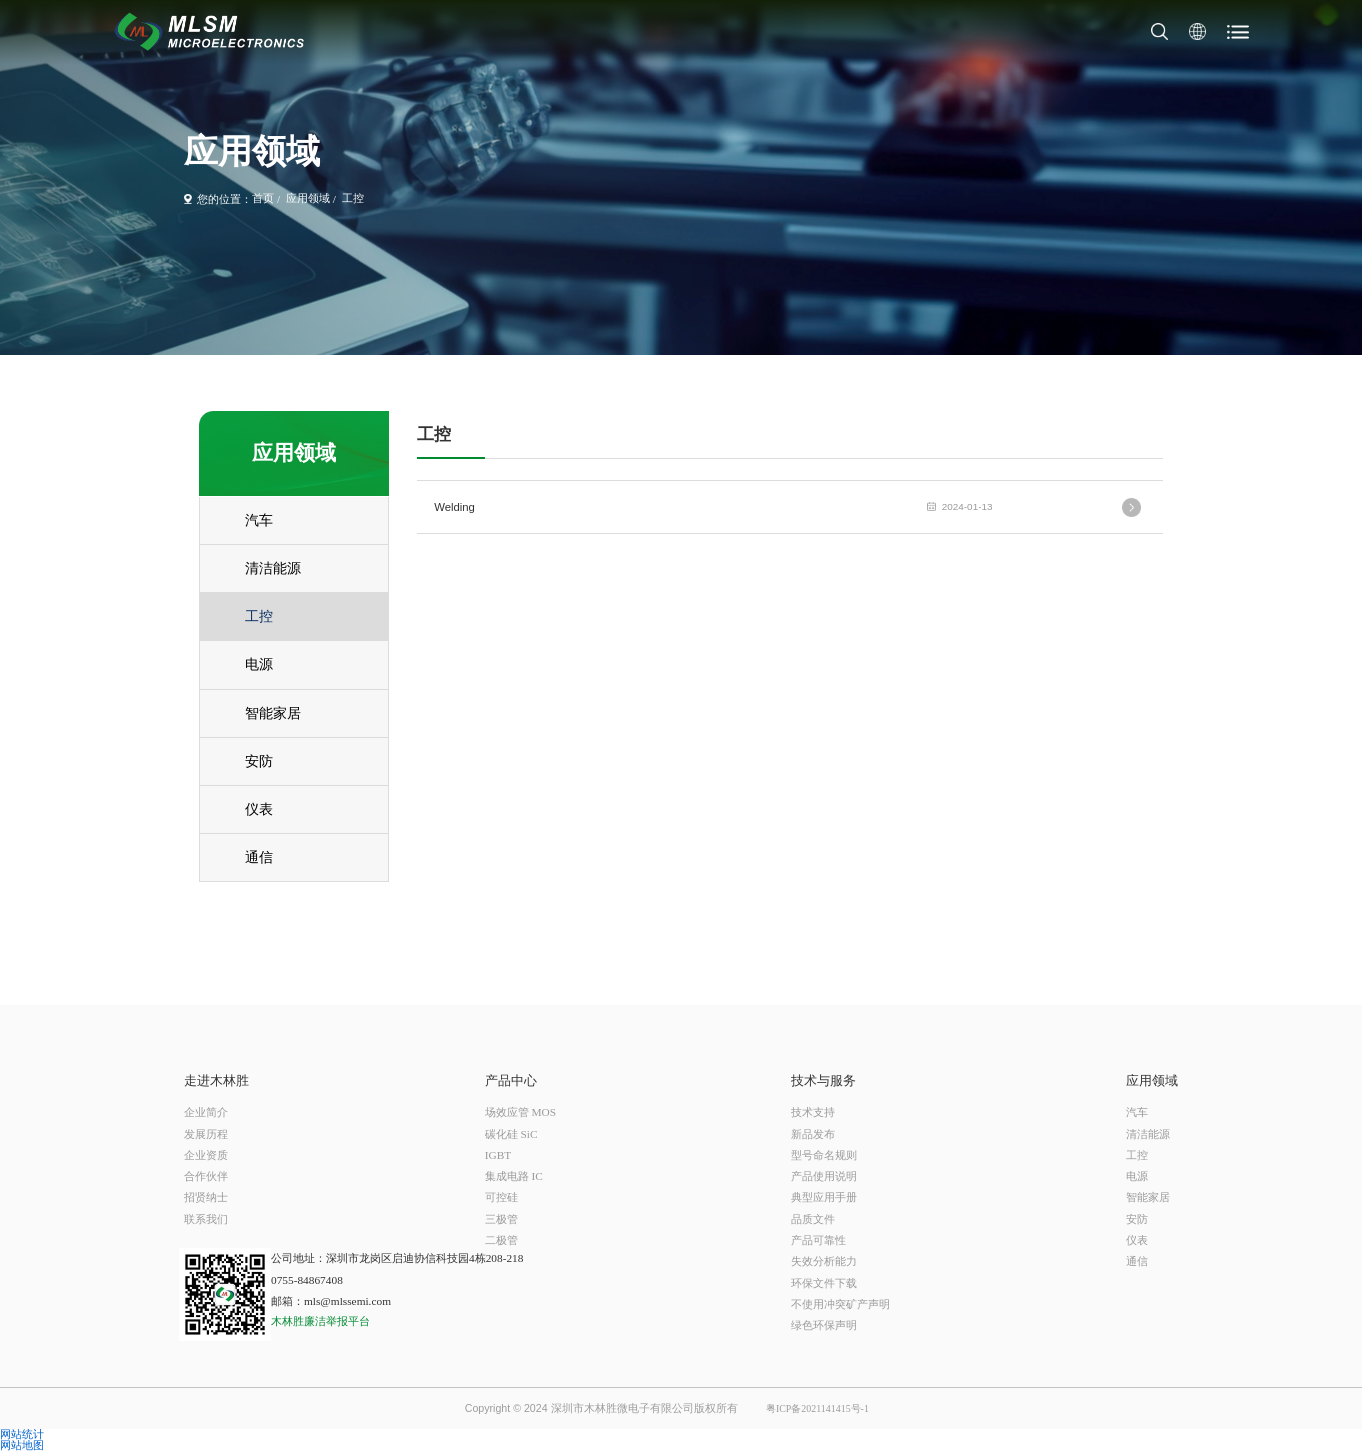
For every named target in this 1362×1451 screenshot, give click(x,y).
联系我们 (206, 1219)
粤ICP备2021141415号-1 (817, 1409)
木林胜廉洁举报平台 (320, 1321)
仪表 (1137, 1240)
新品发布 (813, 1134)
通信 (1137, 1261)
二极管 (501, 1240)
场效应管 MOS (520, 1112)
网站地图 (22, 1445)
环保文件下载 (824, 1283)
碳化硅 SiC (511, 1134)
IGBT (498, 1155)
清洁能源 (1148, 1134)
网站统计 (22, 1434)
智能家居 (1148, 1197)
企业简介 (206, 1112)
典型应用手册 (824, 1197)
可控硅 (501, 1197)
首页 (263, 199)
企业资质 (206, 1155)
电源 (1137, 1176)
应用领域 (308, 199)
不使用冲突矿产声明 (840, 1304)
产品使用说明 (824, 1176)
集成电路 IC (514, 1176)
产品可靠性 (818, 1240)
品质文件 (813, 1219)
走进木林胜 (216, 1081)
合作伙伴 (206, 1176)
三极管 (501, 1219)
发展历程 (206, 1134)
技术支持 (813, 1112)
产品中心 (511, 1081)
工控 (353, 199)
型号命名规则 (824, 1155)
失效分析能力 (824, 1261)
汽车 (1137, 1112)
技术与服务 (823, 1081)
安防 (1137, 1219)
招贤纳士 (206, 1197)
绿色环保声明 (824, 1325)
